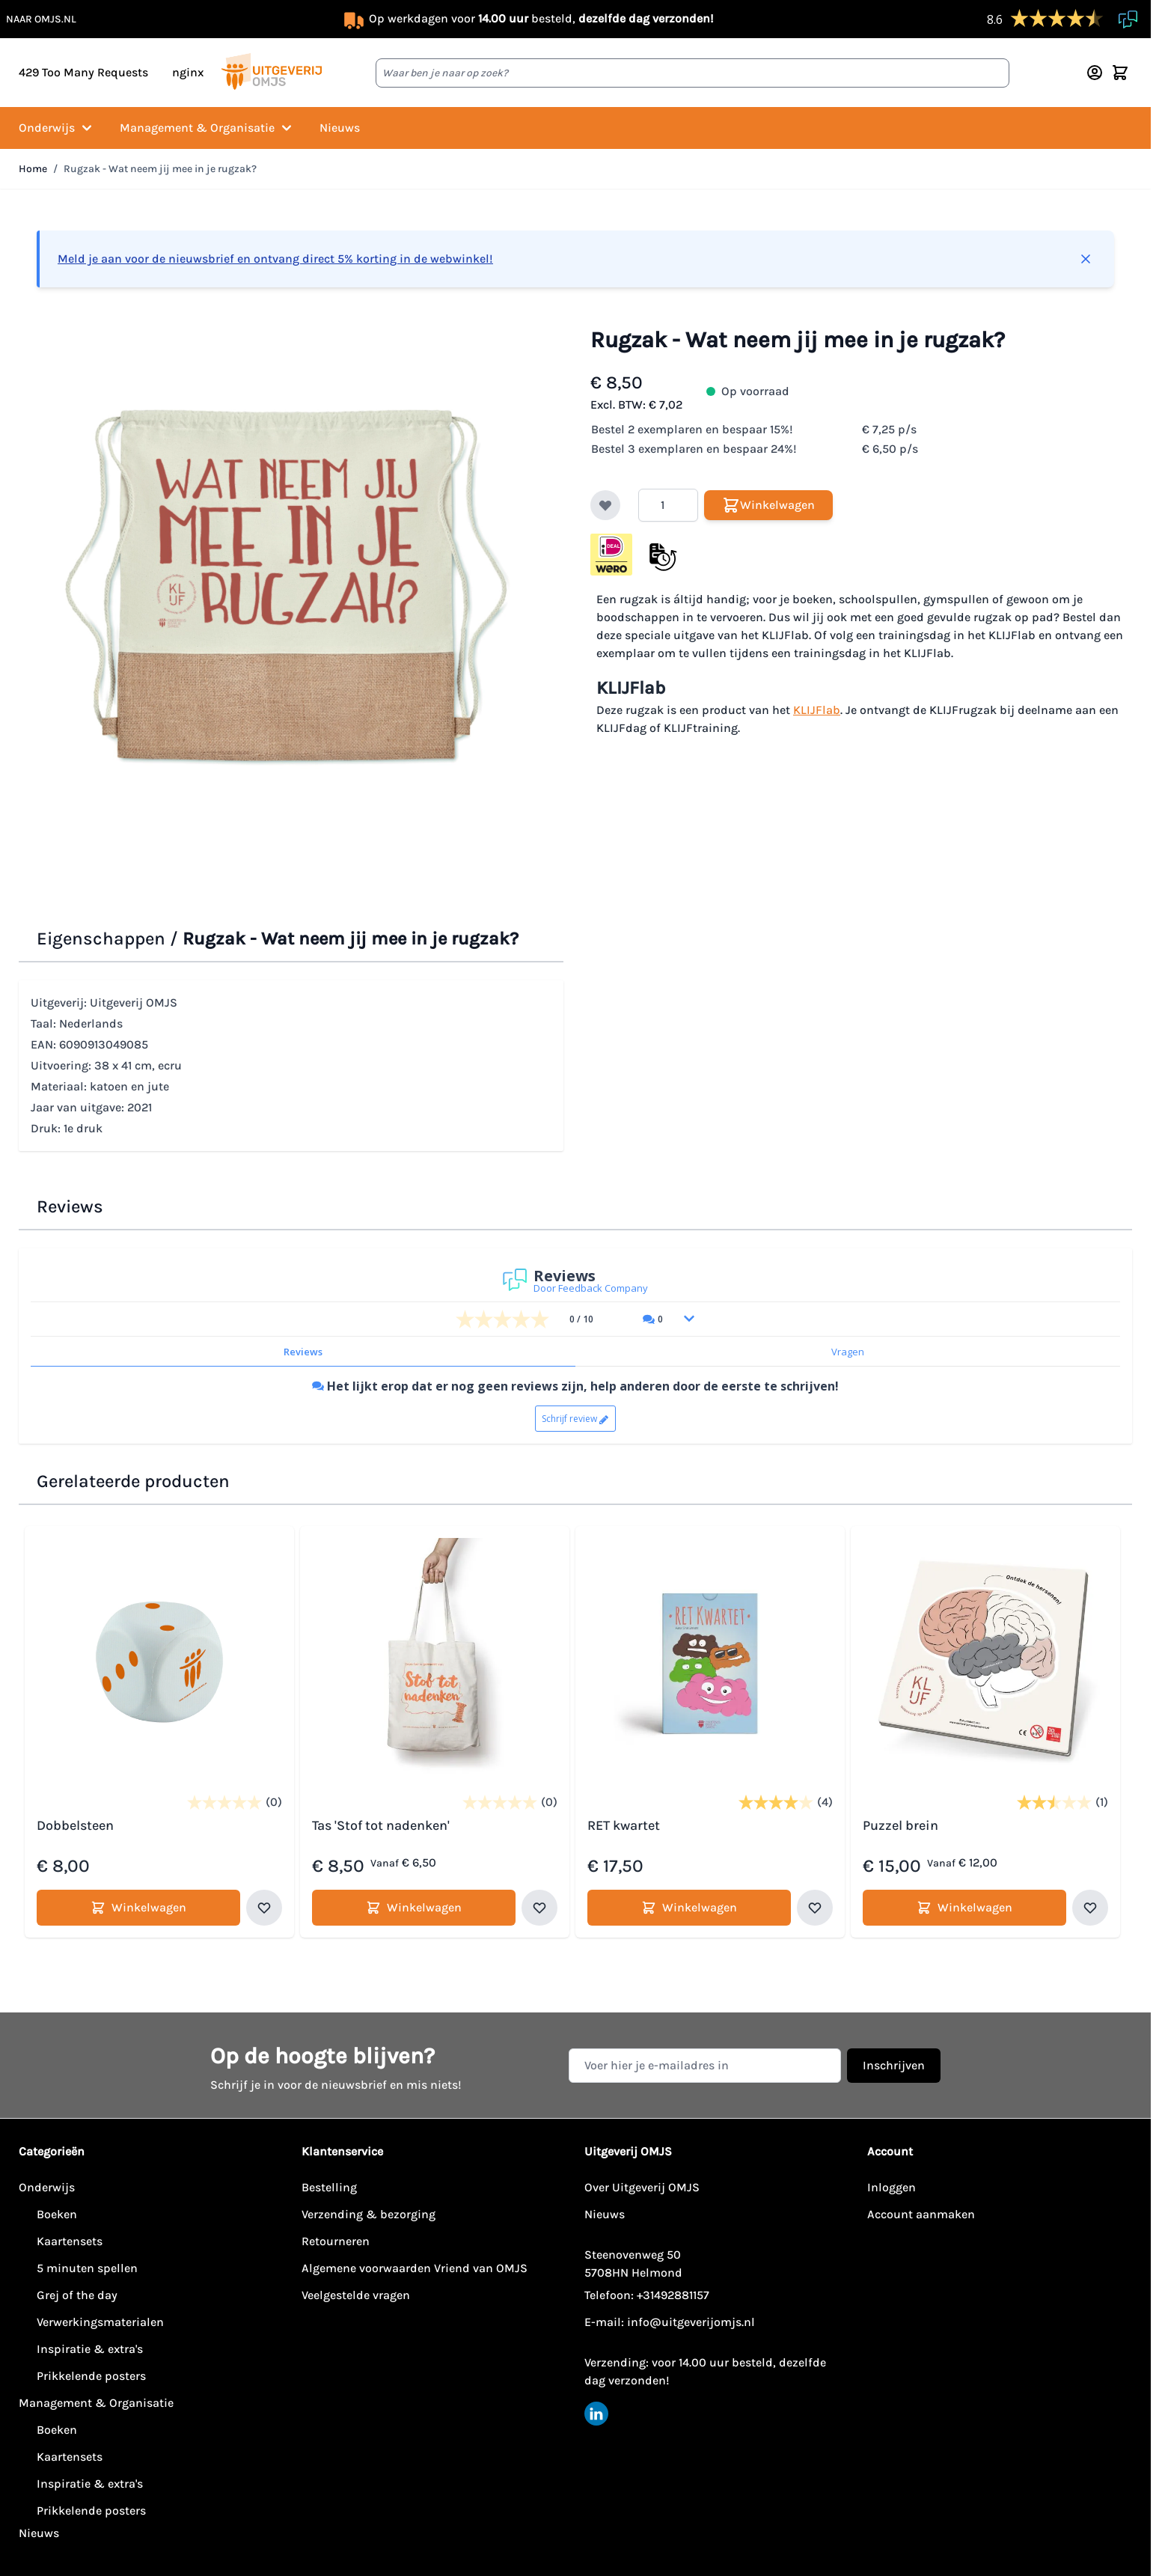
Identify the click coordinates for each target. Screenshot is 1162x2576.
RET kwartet (623, 1825)
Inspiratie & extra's (90, 2349)
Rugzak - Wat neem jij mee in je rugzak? (160, 168)
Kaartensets (70, 2241)
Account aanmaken (921, 2214)
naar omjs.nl (41, 19)
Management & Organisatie (208, 128)
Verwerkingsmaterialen (100, 2322)
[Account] (1095, 73)
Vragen (847, 1351)
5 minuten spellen (87, 2268)
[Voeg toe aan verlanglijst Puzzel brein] (1090, 1908)
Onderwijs (57, 128)
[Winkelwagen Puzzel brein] (964, 1908)
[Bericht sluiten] (1085, 258)
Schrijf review (569, 1418)
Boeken (57, 2214)
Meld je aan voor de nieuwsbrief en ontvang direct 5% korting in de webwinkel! (275, 258)
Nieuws (339, 127)
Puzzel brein (900, 1825)
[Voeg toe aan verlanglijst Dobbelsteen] (264, 1908)
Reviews (303, 1351)
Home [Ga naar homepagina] (33, 168)
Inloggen (891, 2187)
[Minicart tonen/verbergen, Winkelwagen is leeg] (1120, 73)
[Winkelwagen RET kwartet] (689, 1908)
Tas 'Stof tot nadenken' (381, 1825)
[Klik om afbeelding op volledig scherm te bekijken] (289, 588)
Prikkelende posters (91, 2376)
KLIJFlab (816, 710)
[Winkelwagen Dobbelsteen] (138, 1908)
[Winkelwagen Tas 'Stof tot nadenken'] (414, 1908)
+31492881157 (673, 2295)
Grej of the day (77, 2295)
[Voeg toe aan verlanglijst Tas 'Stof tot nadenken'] (539, 1908)
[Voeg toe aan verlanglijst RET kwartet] (815, 1908)
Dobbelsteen (75, 1825)
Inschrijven (894, 2065)
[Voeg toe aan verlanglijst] (605, 505)
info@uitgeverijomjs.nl (691, 2322)
